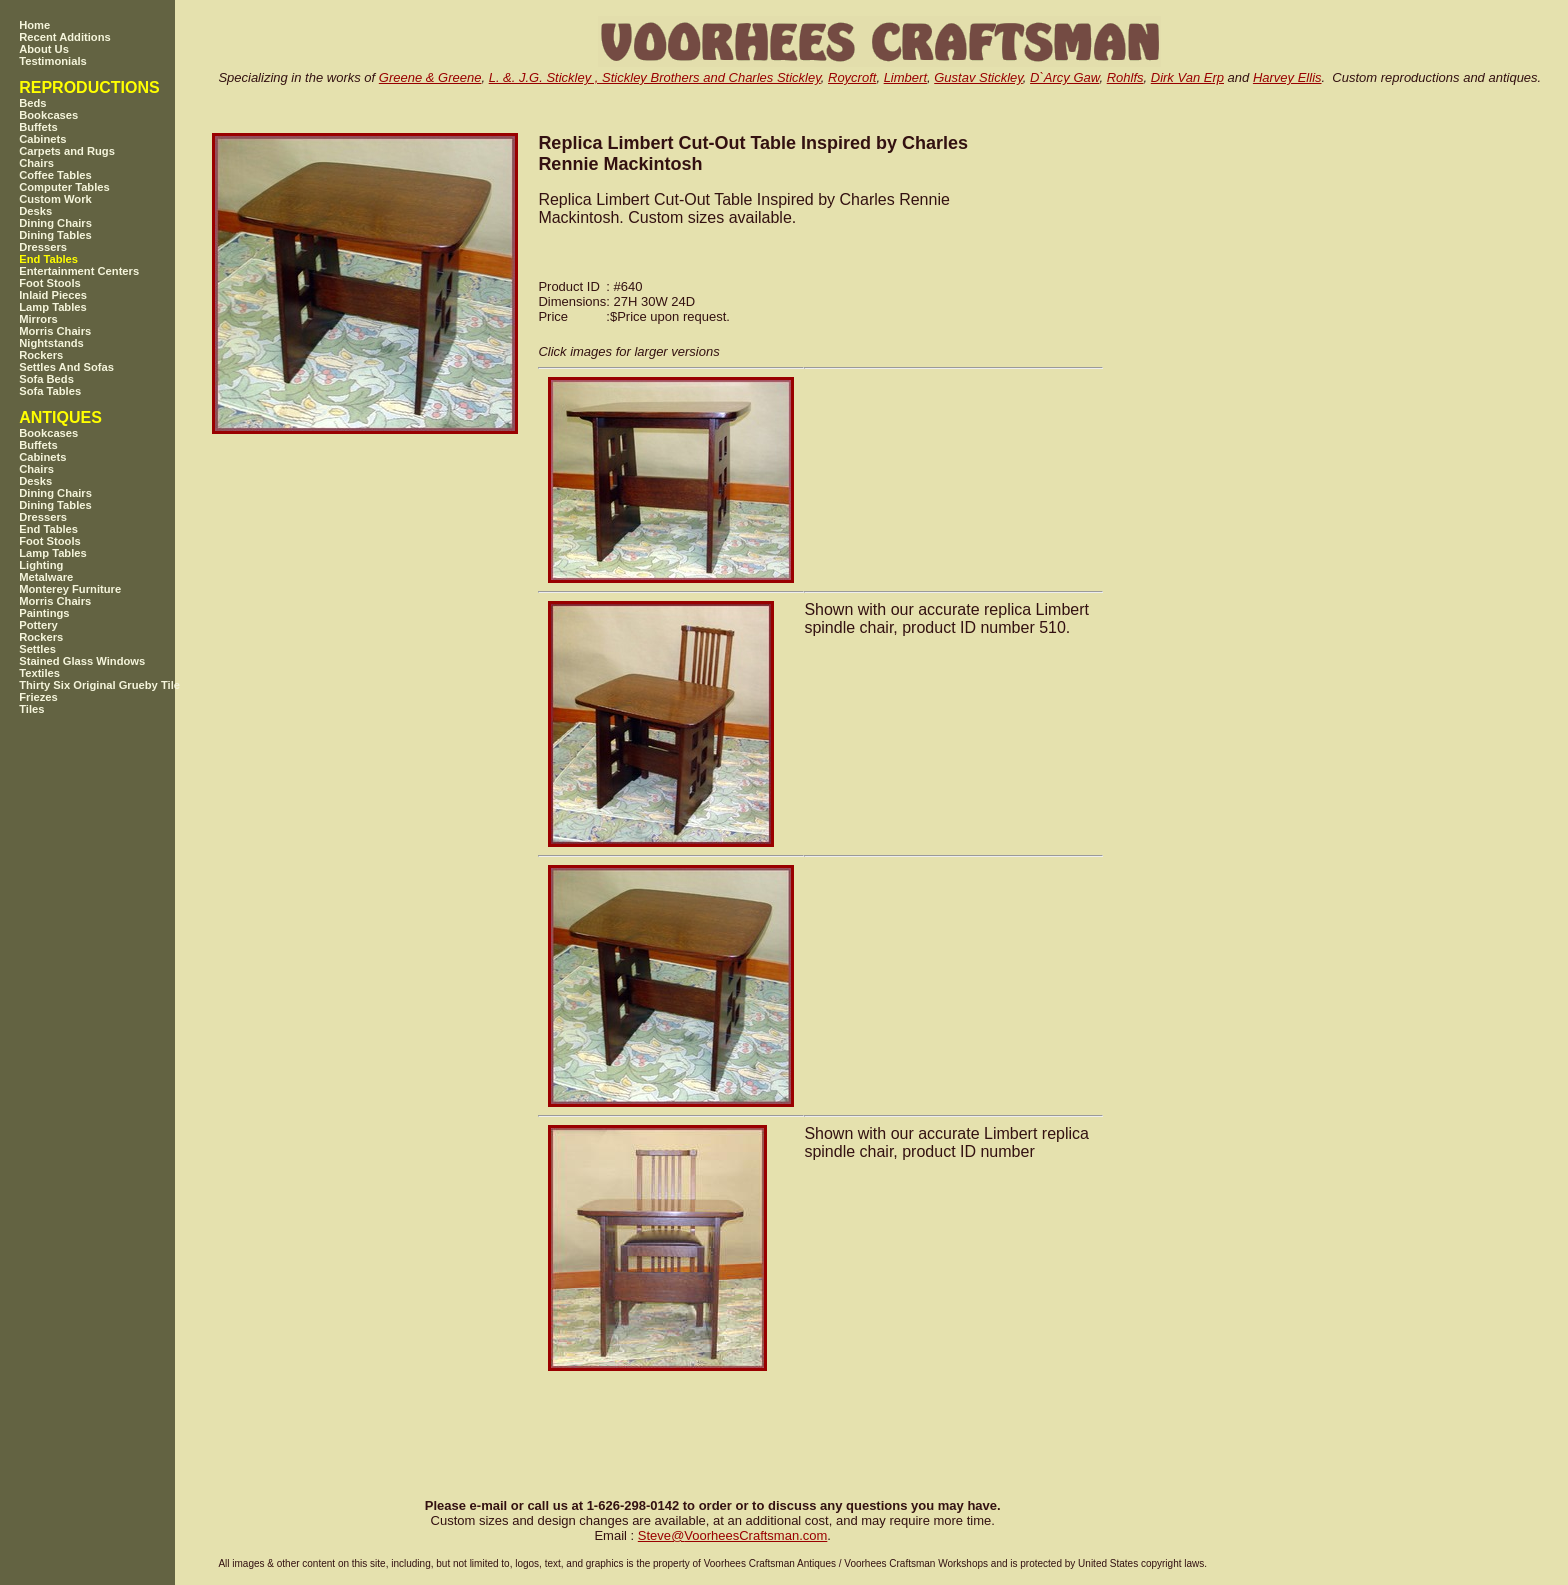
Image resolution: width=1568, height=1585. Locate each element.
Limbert (905, 77)
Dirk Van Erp (1187, 77)
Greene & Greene (430, 77)
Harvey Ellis (1287, 77)
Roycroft (852, 77)
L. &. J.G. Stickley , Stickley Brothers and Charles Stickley (655, 77)
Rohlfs (1125, 77)
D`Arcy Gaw (1064, 77)
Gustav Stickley (978, 77)
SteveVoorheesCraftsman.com (733, 1535)
